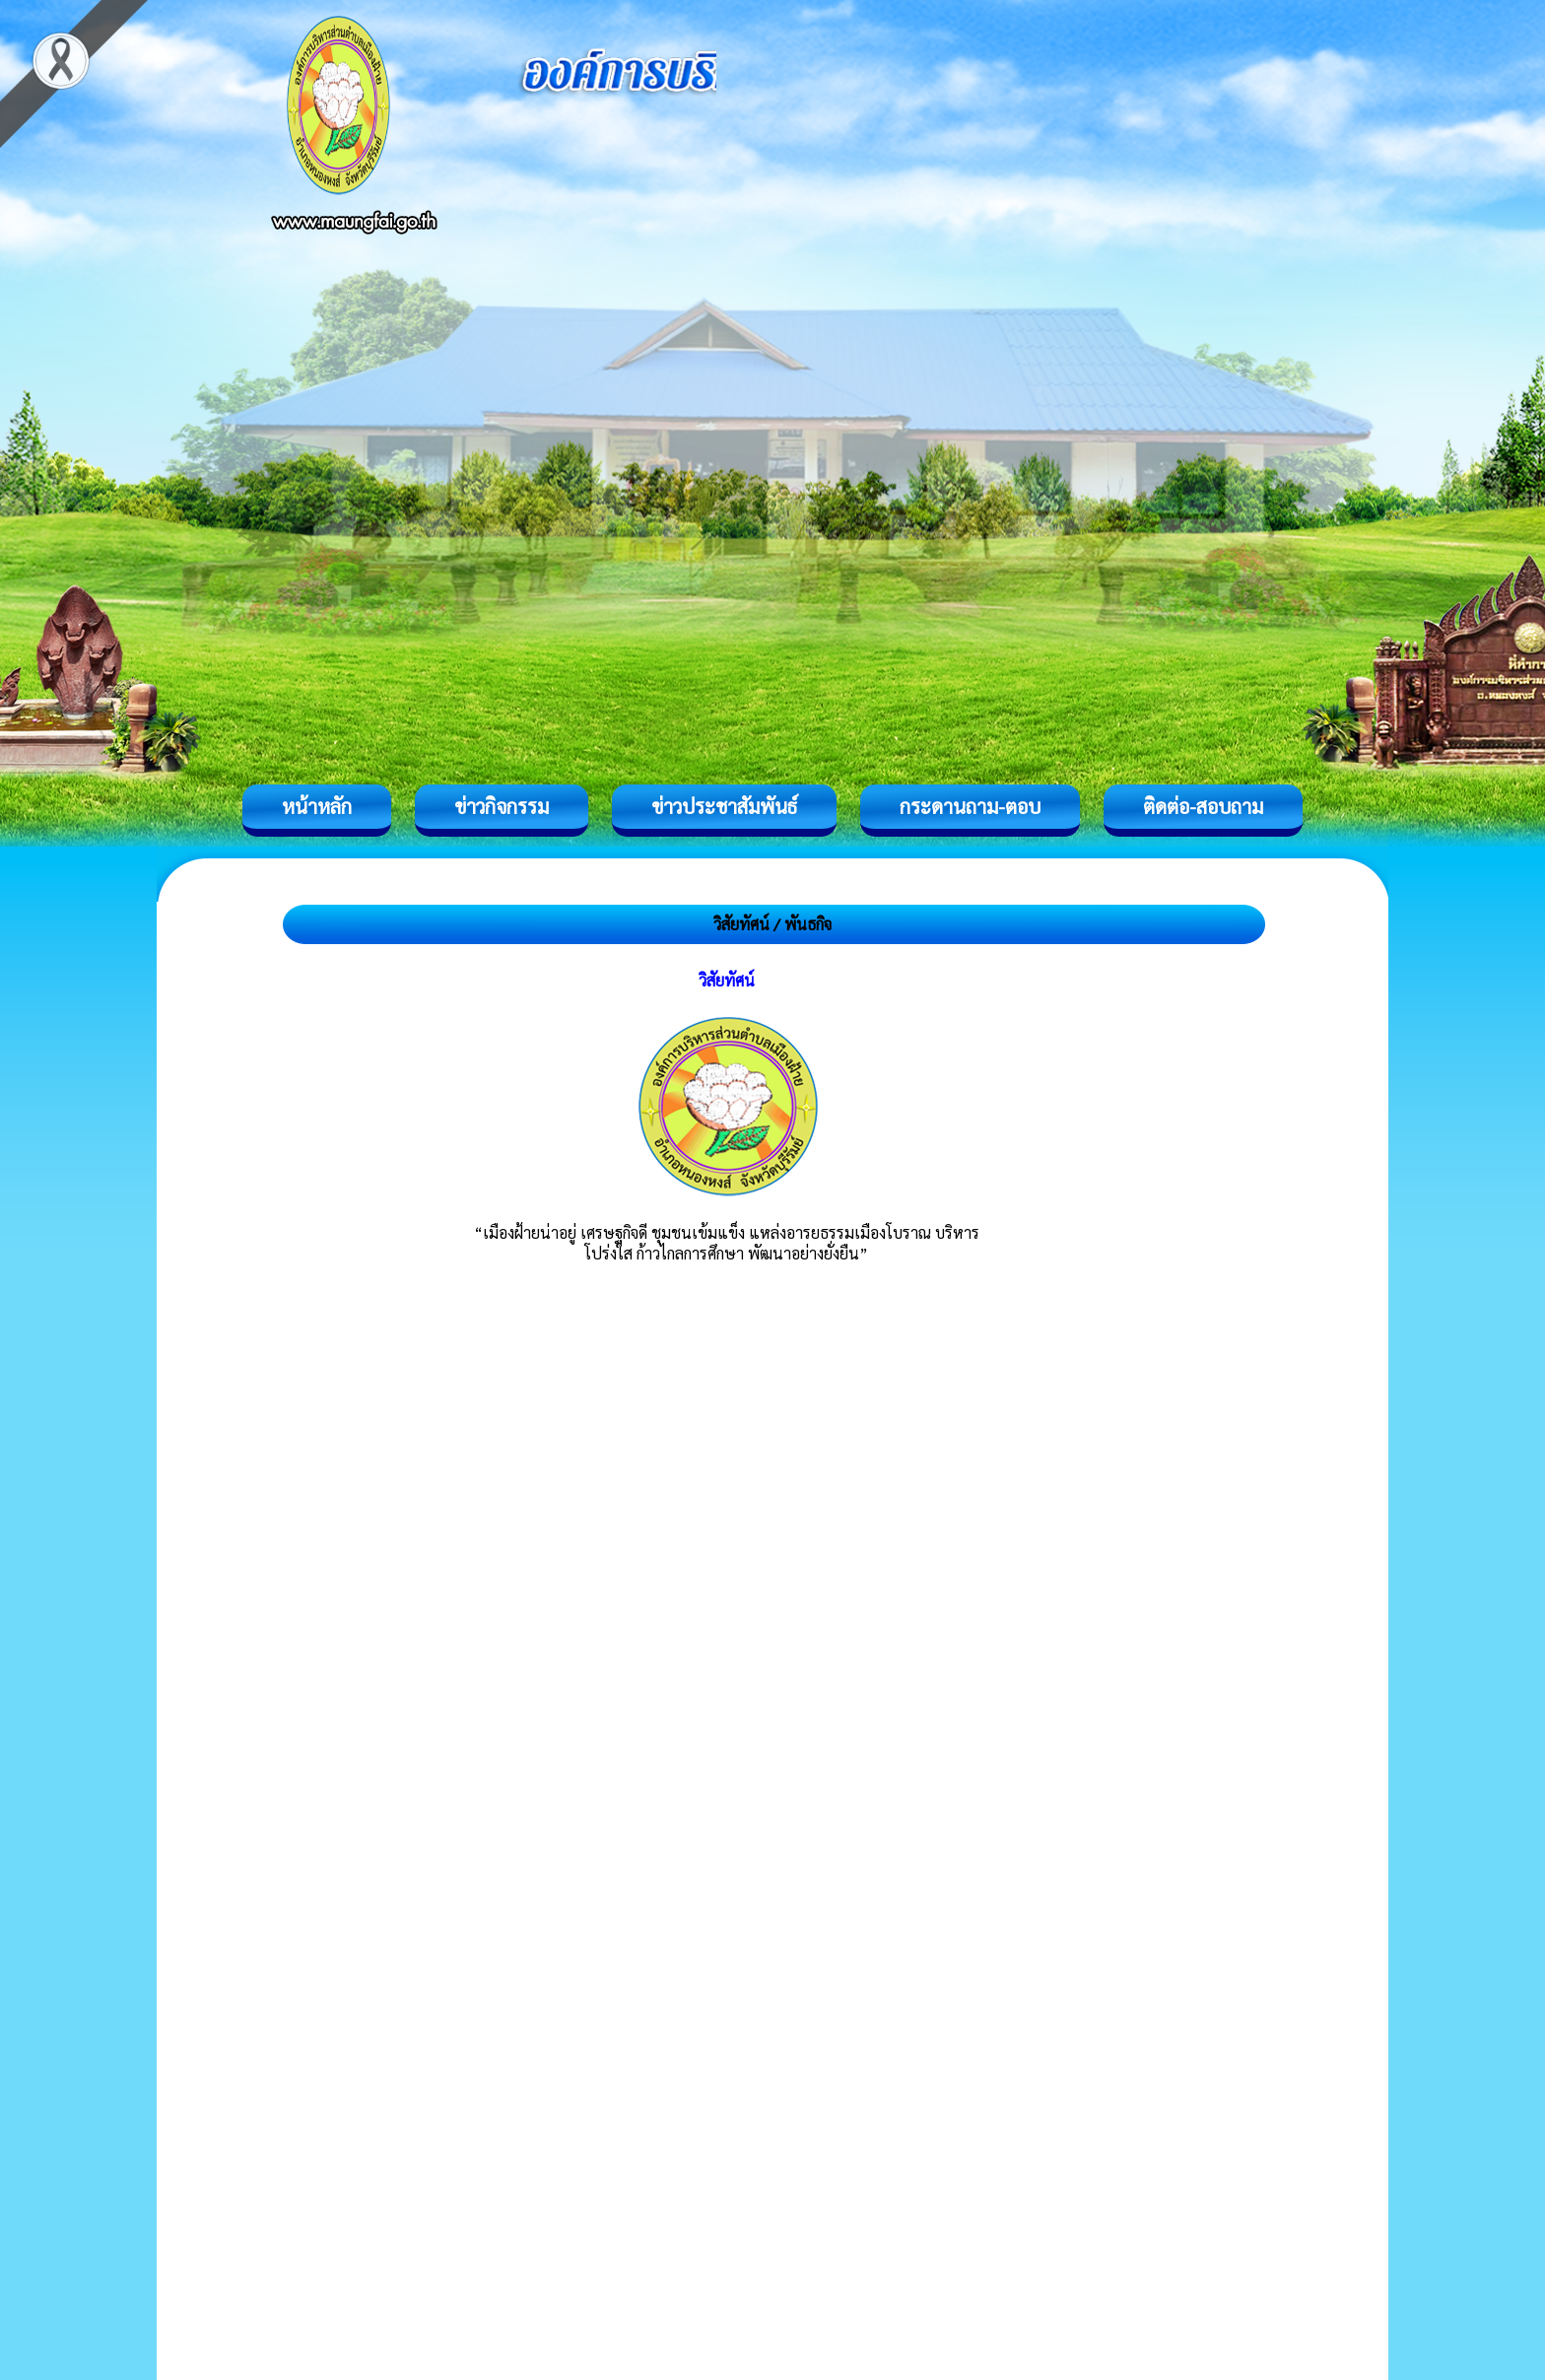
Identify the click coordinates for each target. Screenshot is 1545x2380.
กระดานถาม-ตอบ (970, 806)
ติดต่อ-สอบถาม (1203, 806)
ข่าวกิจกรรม (501, 806)
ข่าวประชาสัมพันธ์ (724, 806)
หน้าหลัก (317, 806)
